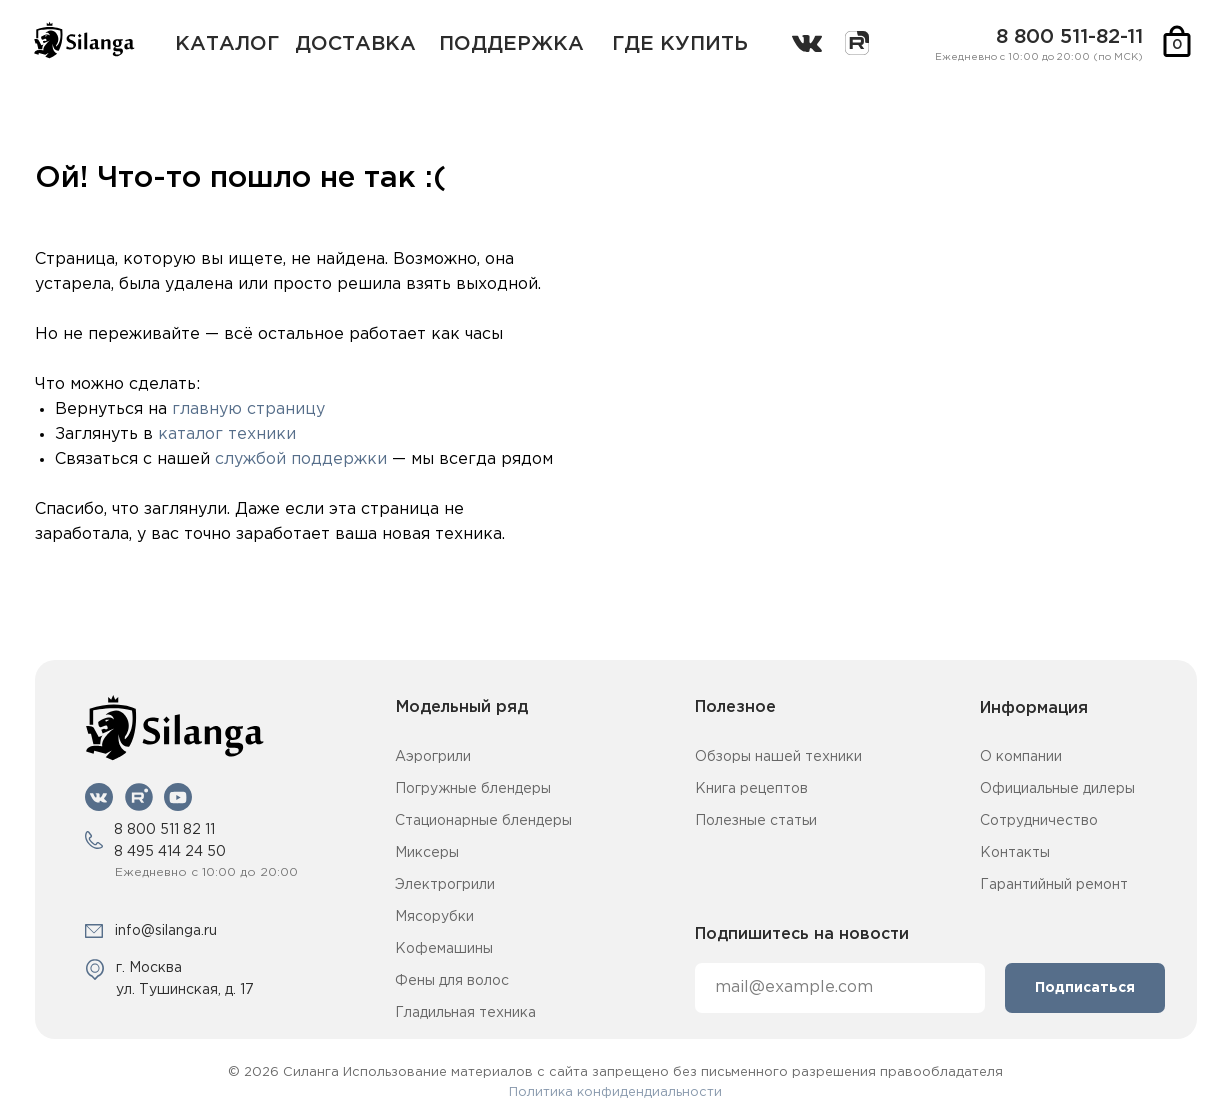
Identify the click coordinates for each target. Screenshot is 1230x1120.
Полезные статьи (756, 821)
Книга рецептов (751, 789)
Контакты (1015, 853)
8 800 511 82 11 (164, 830)
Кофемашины (444, 949)
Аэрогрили (433, 757)
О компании (1021, 757)
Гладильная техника (465, 1013)
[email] (840, 988)
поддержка (511, 44)
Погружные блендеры (473, 789)
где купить (680, 44)
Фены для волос (452, 981)
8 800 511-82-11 (1069, 37)
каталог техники (227, 434)
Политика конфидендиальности (615, 1092)
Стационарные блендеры (483, 821)
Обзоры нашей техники (778, 757)
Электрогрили (445, 885)
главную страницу (248, 409)
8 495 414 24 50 (170, 852)
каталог (227, 44)
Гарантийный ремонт (1054, 885)
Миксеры (427, 853)
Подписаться (1085, 988)
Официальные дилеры (1057, 789)
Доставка (355, 44)
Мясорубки (434, 917)
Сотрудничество (1039, 821)
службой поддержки (301, 459)
